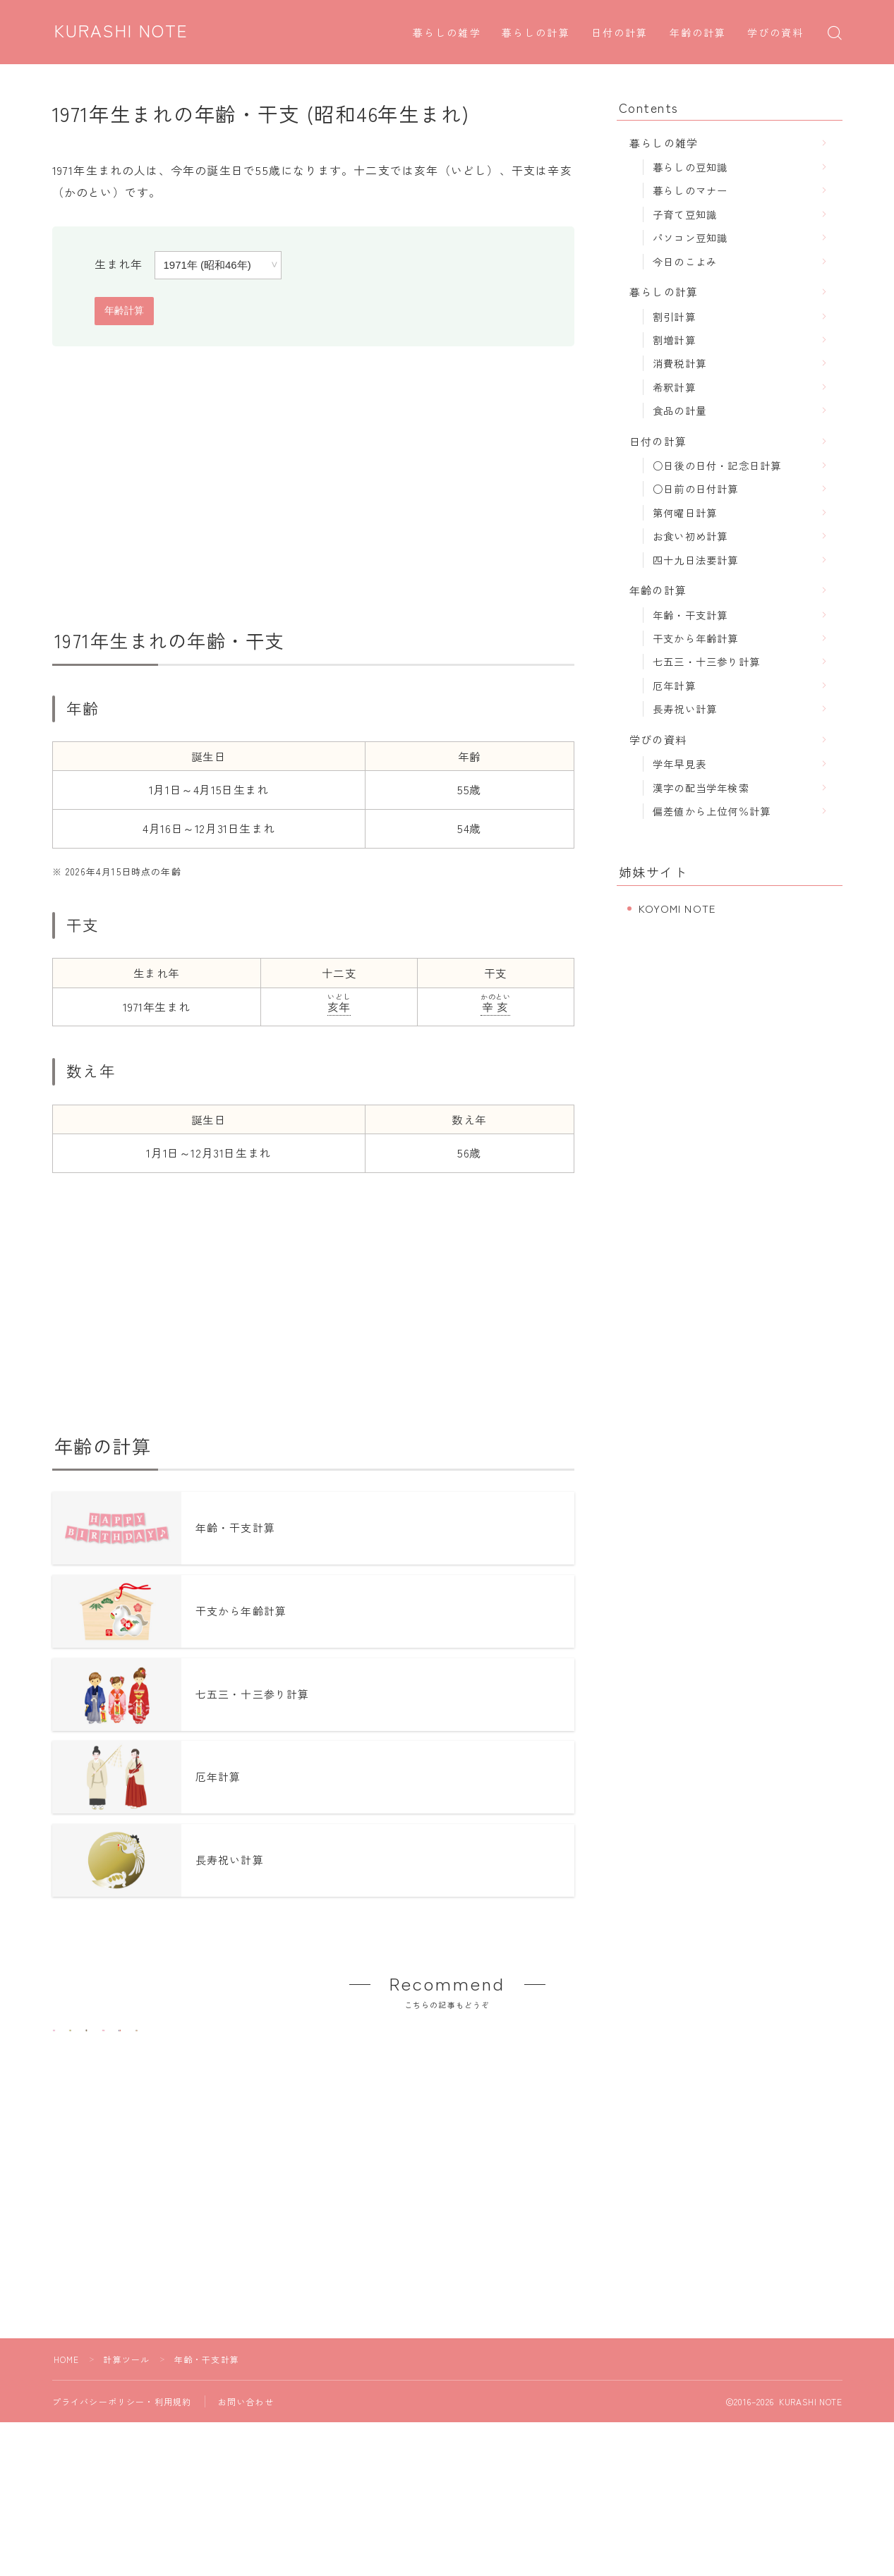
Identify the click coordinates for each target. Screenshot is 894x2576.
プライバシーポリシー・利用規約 (122, 2473)
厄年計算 (674, 685)
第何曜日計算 (685, 512)
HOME (67, 2431)
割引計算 (674, 316)
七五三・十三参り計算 (706, 661)
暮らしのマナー (690, 190)
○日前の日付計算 (696, 488)
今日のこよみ (685, 261)
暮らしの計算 (536, 34)
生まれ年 (119, 263)
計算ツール (127, 2431)
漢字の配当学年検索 (701, 787)
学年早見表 (679, 763)
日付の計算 (619, 34)
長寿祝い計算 (685, 708)
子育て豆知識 (685, 214)
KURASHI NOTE (121, 31)
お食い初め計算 (690, 535)
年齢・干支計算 (690, 614)
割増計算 (674, 339)
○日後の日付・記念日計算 (717, 465)
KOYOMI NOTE (677, 908)
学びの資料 (775, 34)
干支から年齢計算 (696, 638)
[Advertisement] (313, 487)
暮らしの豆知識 (690, 166)
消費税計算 (679, 363)
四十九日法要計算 (696, 559)
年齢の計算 (698, 34)
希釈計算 (674, 386)
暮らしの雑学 (447, 34)
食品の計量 (679, 410)
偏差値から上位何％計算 (712, 810)
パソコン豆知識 (690, 237)
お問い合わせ (246, 2473)
